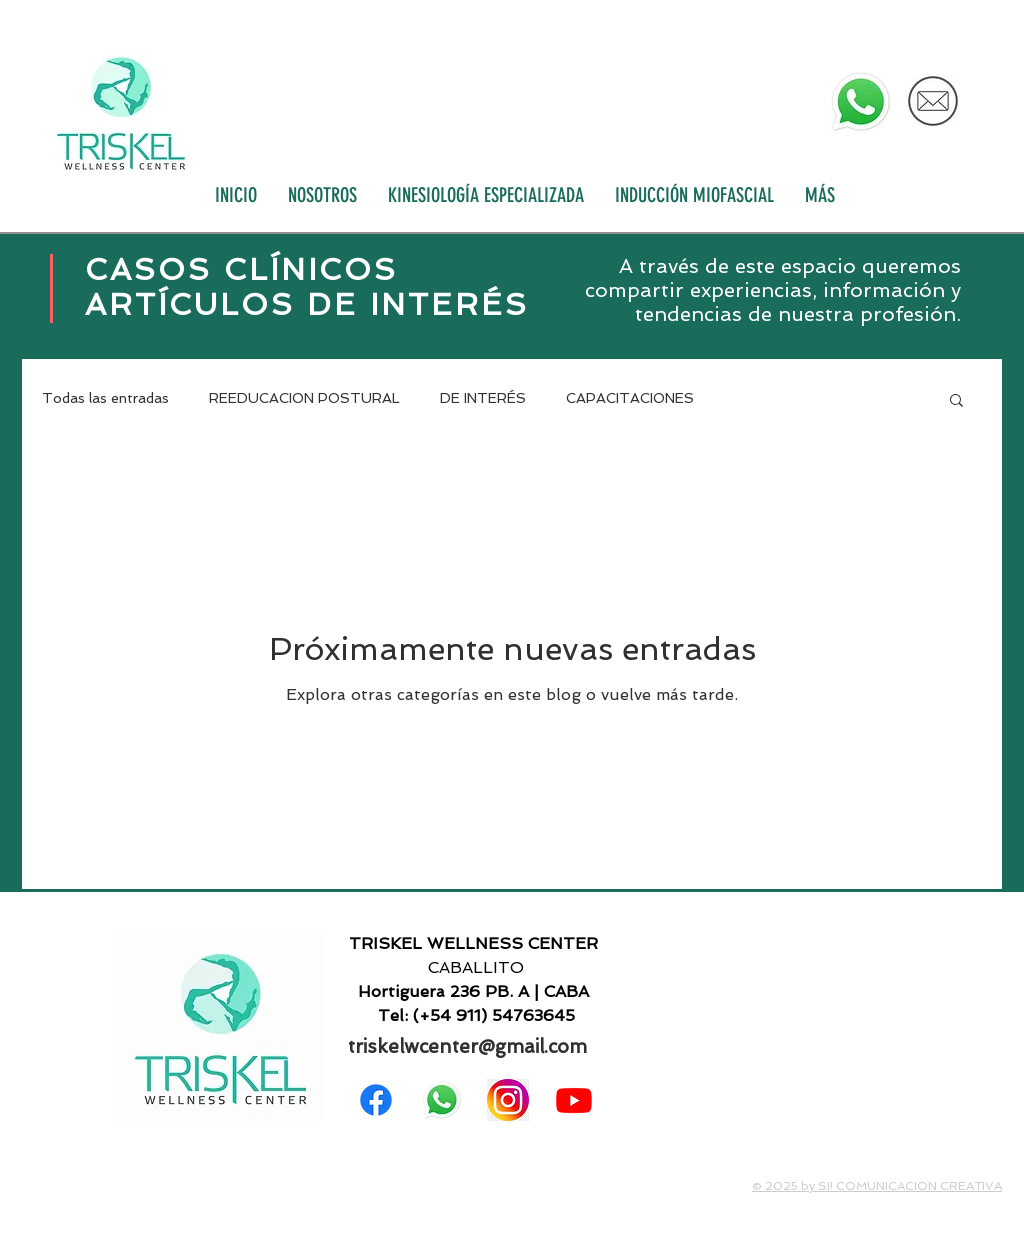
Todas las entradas (105, 398)
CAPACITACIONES (630, 398)
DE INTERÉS (483, 398)
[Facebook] (376, 1100)
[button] (956, 401)
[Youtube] (574, 1100)
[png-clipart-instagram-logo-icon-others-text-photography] (508, 1100)
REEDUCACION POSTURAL (304, 398)
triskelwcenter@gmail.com (467, 1046)
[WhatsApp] (861, 102)
